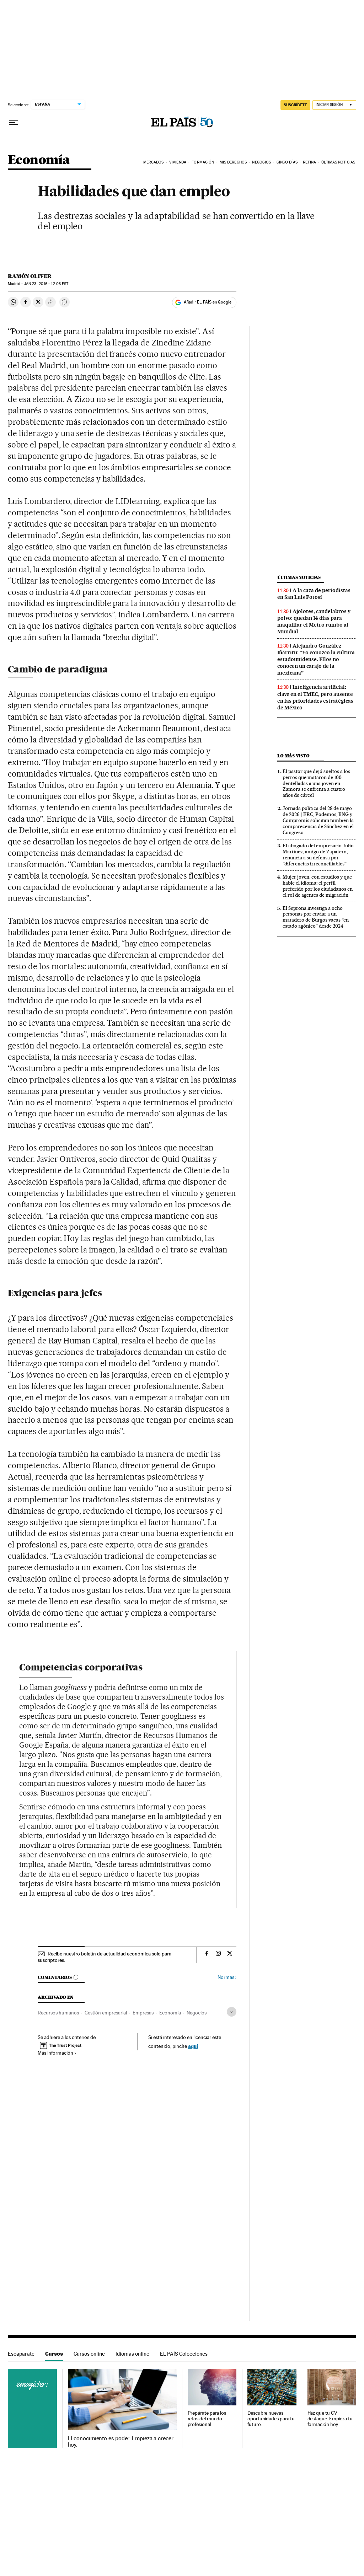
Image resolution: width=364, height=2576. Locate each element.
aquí (193, 2046)
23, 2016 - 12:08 (46, 283)
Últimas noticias (299, 577)
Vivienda (177, 162)
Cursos (54, 2354)
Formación (203, 162)
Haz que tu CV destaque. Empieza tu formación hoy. (330, 2418)
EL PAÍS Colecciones (184, 2354)
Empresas (143, 2013)
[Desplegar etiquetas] (231, 2012)
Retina (309, 162)
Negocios (261, 162)
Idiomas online (132, 2354)
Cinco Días (287, 162)
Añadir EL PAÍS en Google (207, 302)
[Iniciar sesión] (334, 105)
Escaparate (21, 2354)
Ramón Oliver (30, 276)
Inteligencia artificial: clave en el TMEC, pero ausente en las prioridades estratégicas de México (315, 697)
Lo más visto (293, 755)
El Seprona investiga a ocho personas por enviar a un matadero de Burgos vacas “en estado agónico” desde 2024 (316, 917)
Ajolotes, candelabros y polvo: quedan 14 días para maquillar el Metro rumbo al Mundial (313, 621)
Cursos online (89, 2354)
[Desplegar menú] (13, 122)
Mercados (153, 162)
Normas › (227, 1977)
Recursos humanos (58, 2013)
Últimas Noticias (338, 162)
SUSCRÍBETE (295, 104)
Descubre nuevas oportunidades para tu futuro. (271, 2418)
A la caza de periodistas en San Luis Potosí (313, 593)
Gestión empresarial (106, 2013)
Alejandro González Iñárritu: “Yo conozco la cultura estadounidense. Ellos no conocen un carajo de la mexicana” (316, 659)
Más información (57, 2053)
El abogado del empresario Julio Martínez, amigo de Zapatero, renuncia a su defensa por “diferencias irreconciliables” (318, 854)
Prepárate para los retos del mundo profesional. (207, 2418)
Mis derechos (233, 162)
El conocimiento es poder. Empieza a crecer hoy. (120, 2441)
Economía (39, 160)
